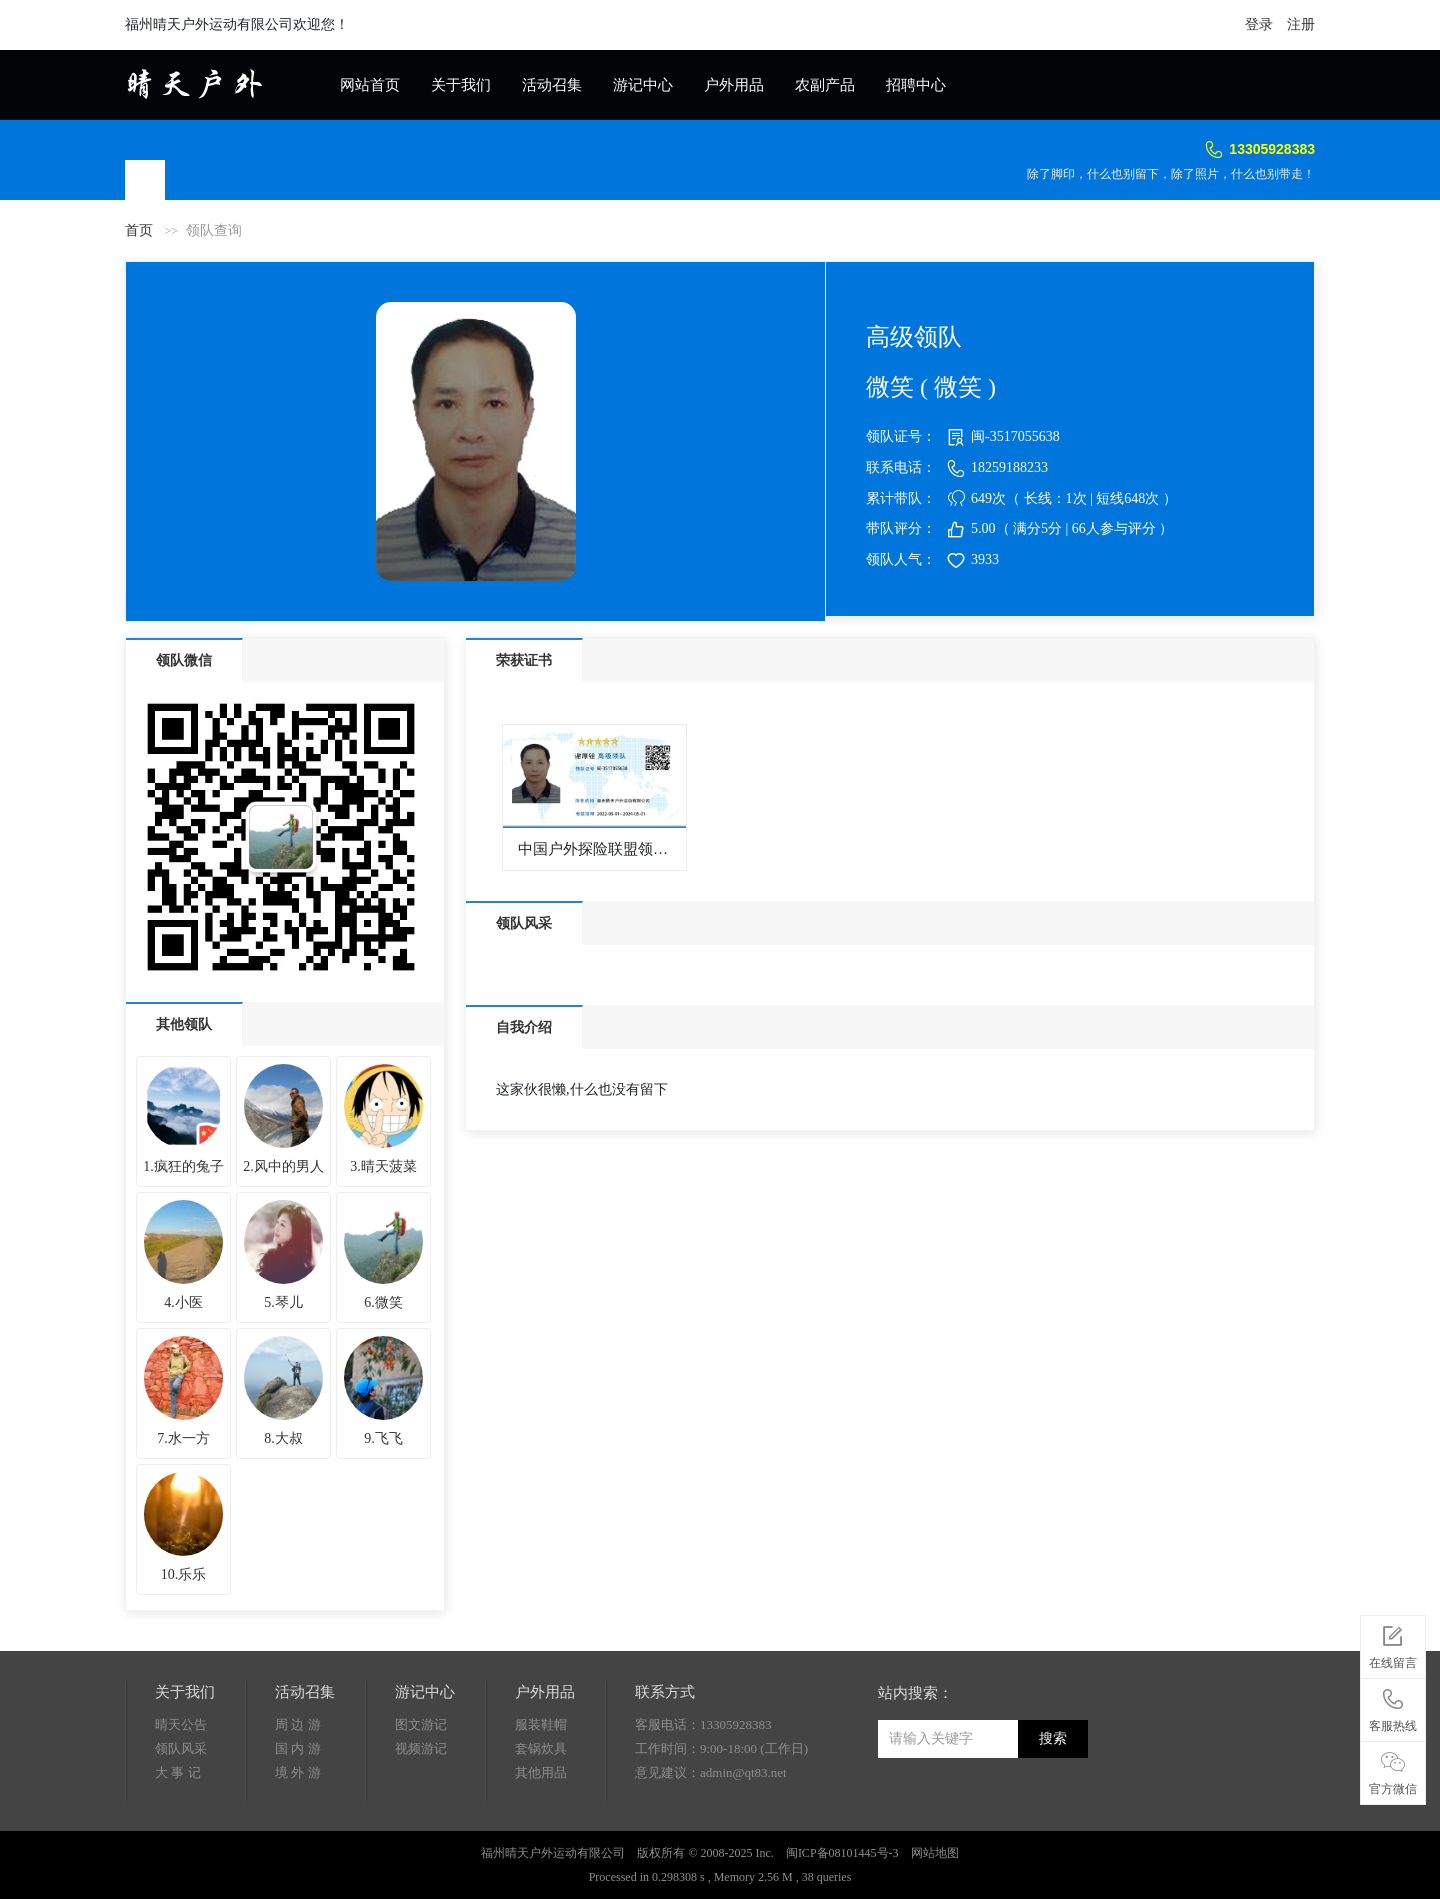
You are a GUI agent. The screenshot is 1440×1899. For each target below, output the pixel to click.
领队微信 (184, 660)
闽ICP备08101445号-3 (842, 1853)
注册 (1301, 24)
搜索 (1053, 1738)
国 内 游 (298, 1748)
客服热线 (1393, 1707)
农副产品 (825, 85)
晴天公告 (181, 1724)
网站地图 (935, 1853)
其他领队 (184, 1024)
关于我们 (461, 85)
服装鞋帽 (541, 1724)
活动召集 (552, 85)
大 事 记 (178, 1772)
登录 (1259, 24)
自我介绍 (524, 1027)
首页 (139, 230)
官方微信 (1393, 1770)
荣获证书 (524, 660)
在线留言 (1393, 1644)
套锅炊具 (541, 1748)
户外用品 (734, 85)
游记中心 (643, 85)
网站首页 (370, 85)
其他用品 (541, 1772)
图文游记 (421, 1724)
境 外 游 (298, 1772)
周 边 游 (298, 1724)
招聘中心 (916, 85)
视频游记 (421, 1748)
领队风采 (524, 923)
